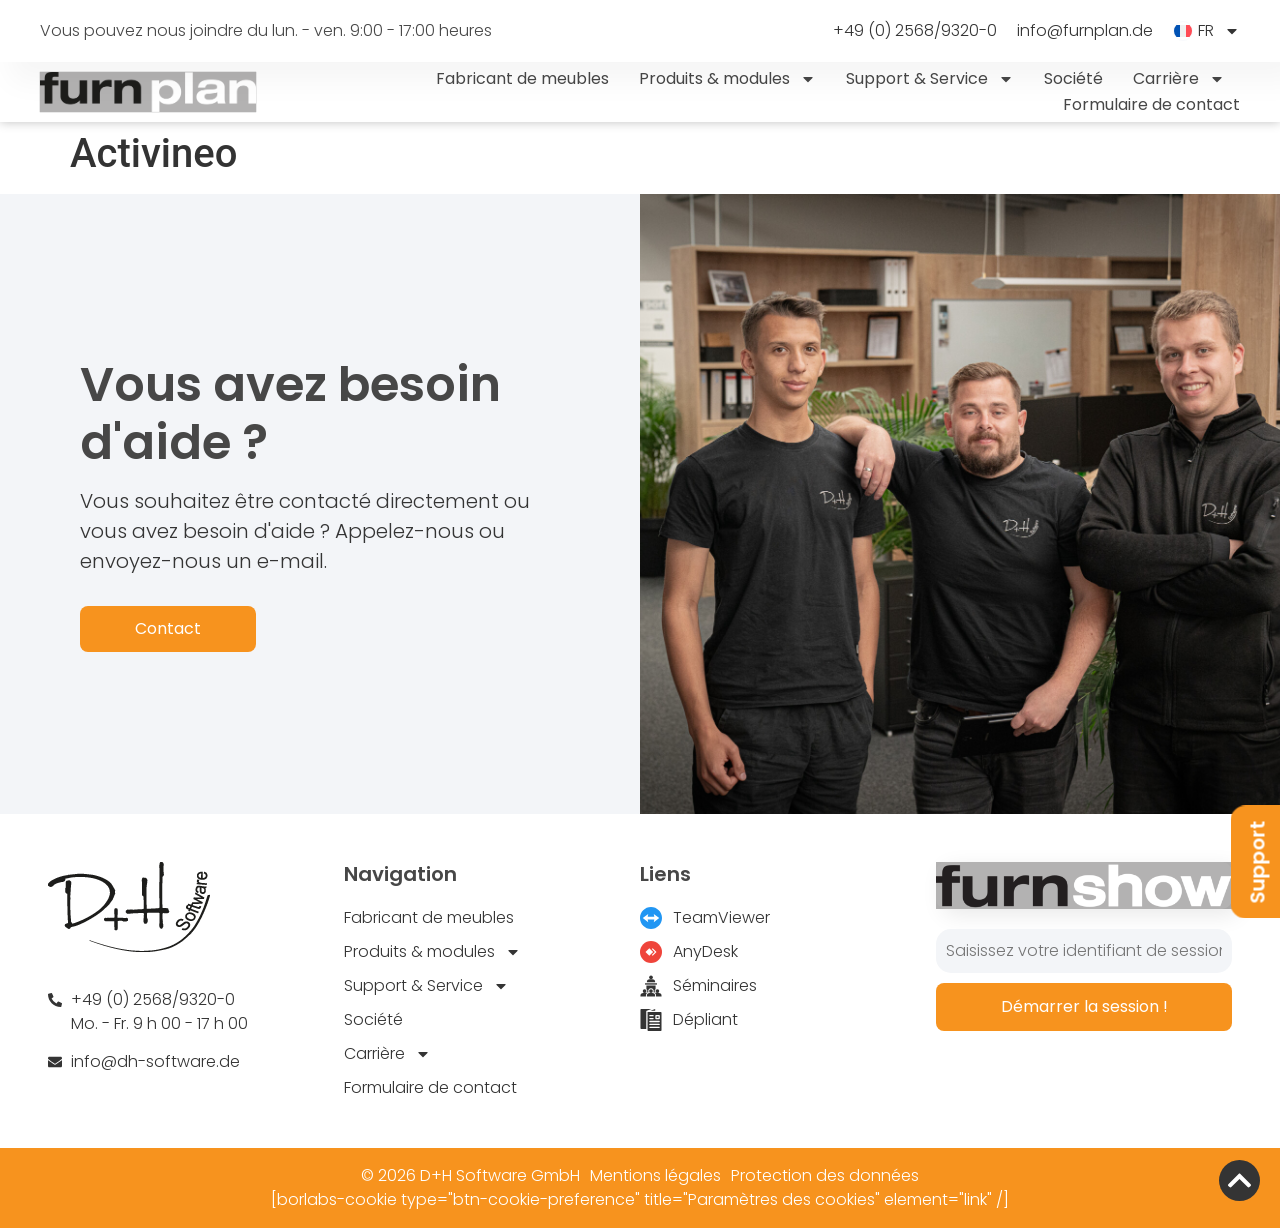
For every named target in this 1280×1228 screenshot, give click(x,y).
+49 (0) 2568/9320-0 (915, 31)
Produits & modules (727, 79)
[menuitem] (1206, 31)
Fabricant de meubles (522, 78)
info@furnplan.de (1085, 31)
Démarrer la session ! (1084, 1006)
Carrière (1179, 79)
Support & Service (930, 79)
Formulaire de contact (1151, 104)
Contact (168, 628)
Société (1073, 78)
